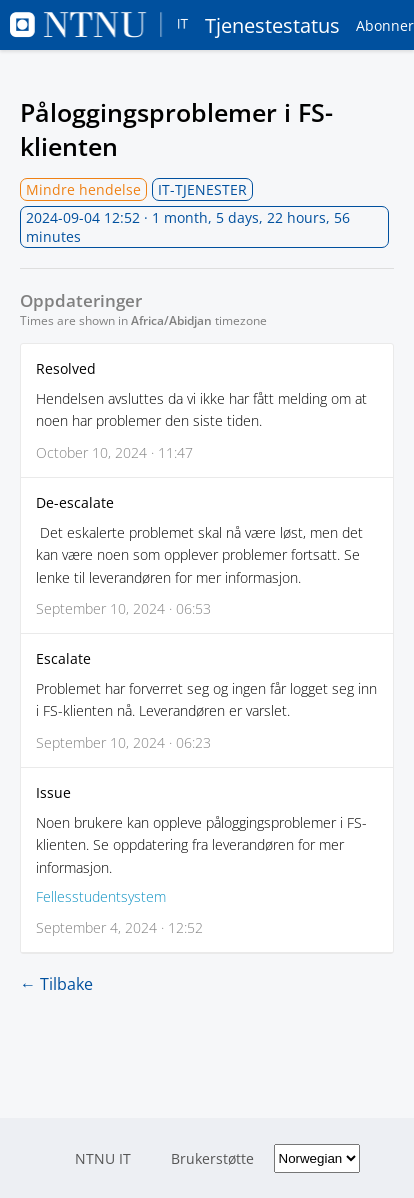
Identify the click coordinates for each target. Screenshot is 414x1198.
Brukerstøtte (212, 1158)
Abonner (385, 25)
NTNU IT (103, 1158)
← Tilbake (56, 984)
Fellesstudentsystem (101, 896)
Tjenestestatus (175, 25)
